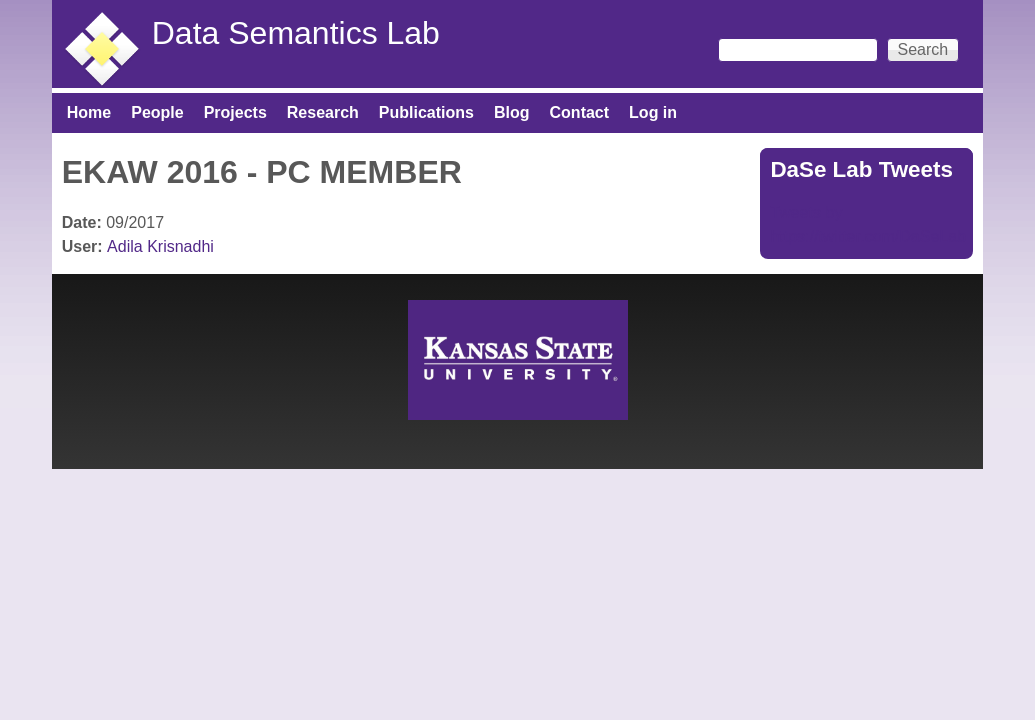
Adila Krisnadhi (160, 246)
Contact (580, 112)
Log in (653, 112)
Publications (426, 112)
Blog (512, 112)
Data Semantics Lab (296, 33)
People (157, 112)
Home (89, 112)
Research (323, 112)
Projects (235, 112)
